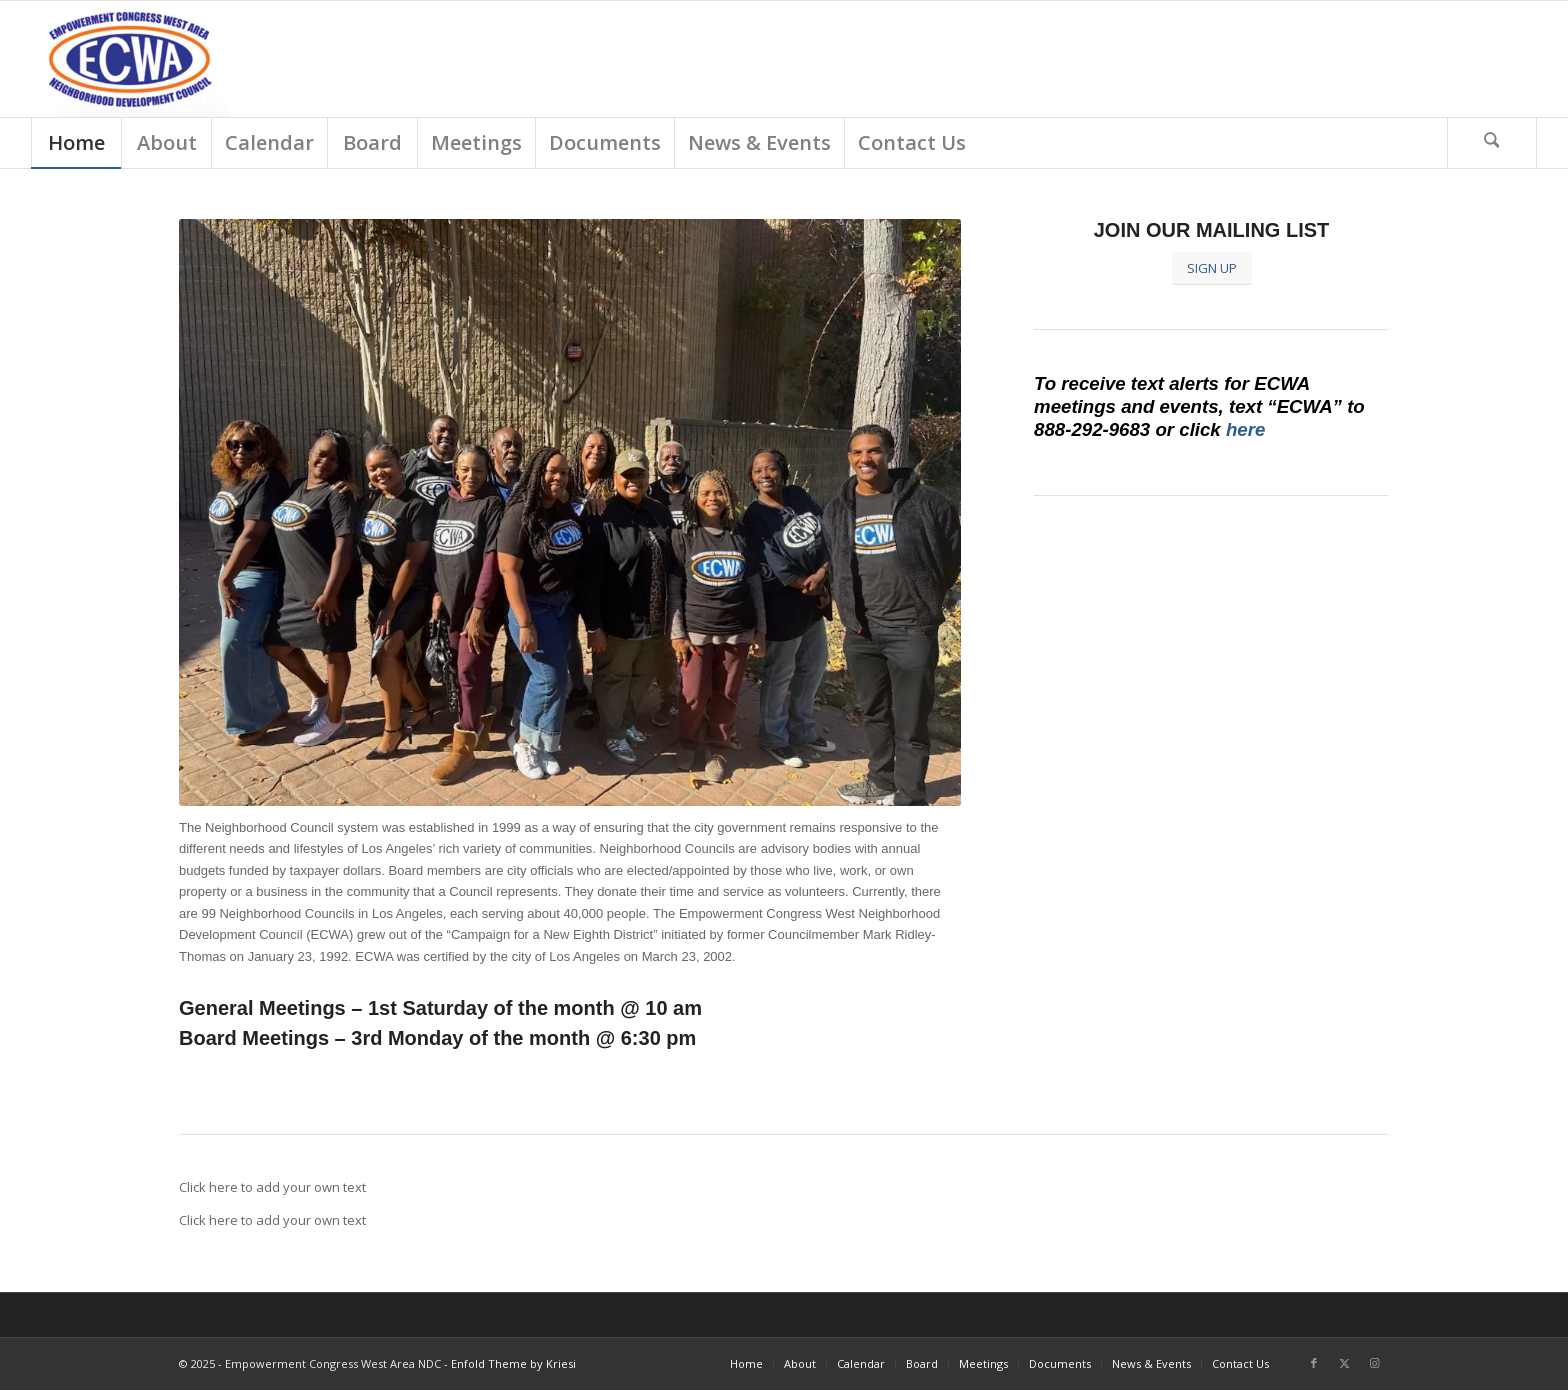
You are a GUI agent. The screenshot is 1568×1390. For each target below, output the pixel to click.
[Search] (1492, 143)
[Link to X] (1344, 1363)
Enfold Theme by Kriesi (513, 1363)
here (1245, 429)
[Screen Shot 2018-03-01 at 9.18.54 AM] (130, 59)
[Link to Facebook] (1314, 1363)
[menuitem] (76, 143)
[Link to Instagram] (1374, 1363)
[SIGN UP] (1212, 268)
